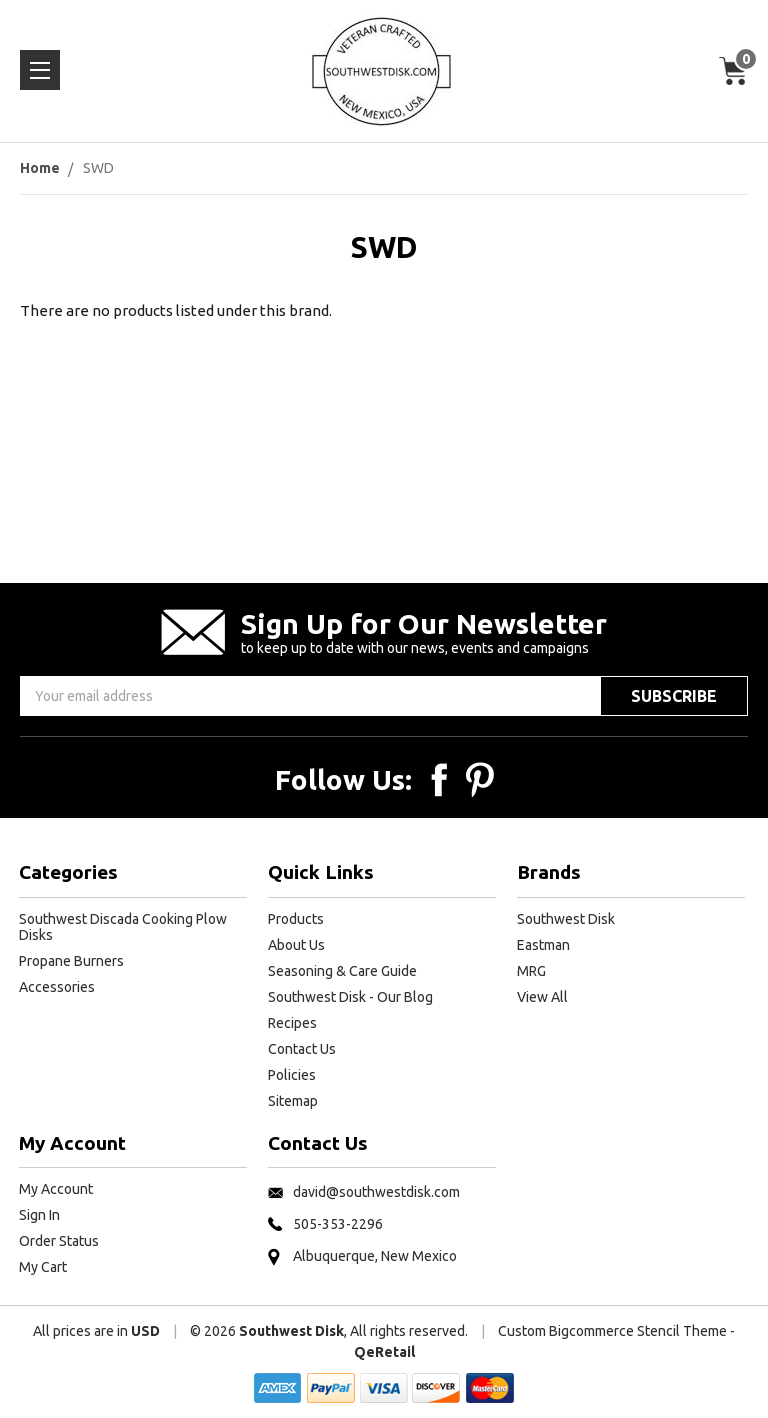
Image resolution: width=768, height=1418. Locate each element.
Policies (292, 1075)
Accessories (57, 987)
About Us (296, 945)
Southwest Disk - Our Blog (350, 997)
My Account (56, 1189)
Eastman (543, 945)
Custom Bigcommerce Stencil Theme (612, 1331)
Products (296, 919)
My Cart (43, 1267)
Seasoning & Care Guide (342, 971)
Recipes (292, 1023)
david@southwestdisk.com (376, 1192)
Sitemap (293, 1101)
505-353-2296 (338, 1224)
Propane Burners (71, 961)
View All (542, 997)
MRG (531, 971)
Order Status (59, 1241)
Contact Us (302, 1049)
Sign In (39, 1215)
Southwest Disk (566, 919)
